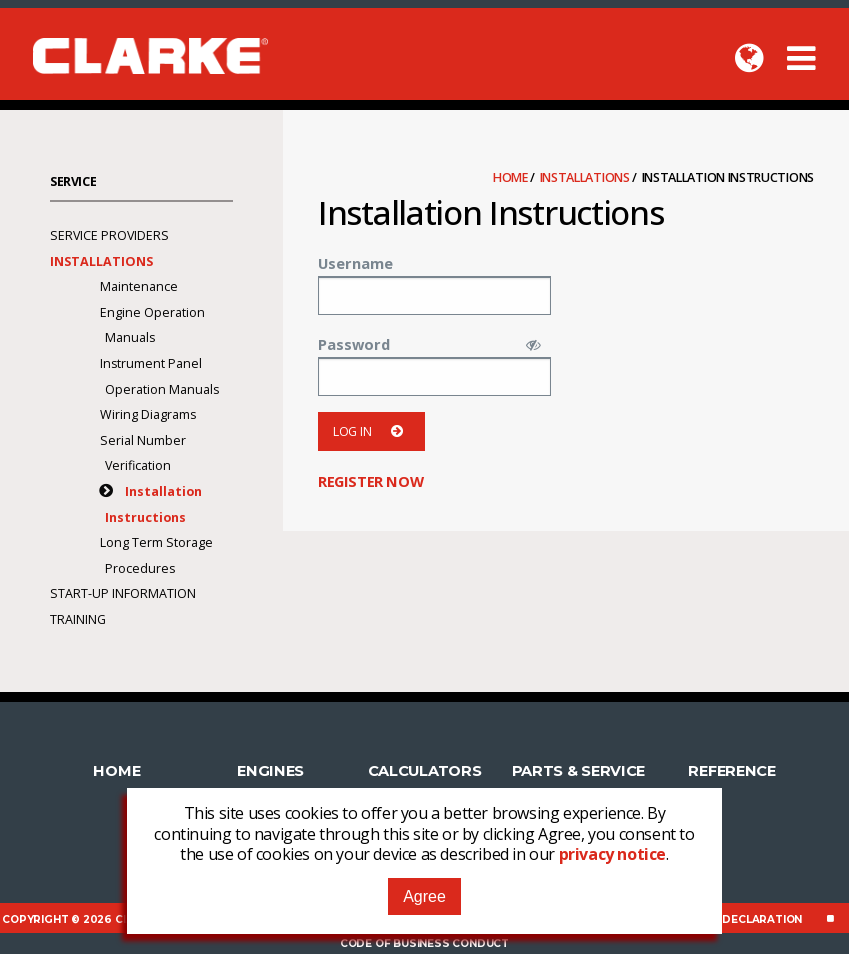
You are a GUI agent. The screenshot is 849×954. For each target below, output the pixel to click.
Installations (586, 177)
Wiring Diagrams (148, 414)
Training (78, 619)
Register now (370, 481)
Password (354, 344)
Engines (270, 771)
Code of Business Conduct (424, 943)
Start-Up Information (123, 593)
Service (73, 181)
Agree (424, 896)
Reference (731, 771)
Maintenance (139, 286)
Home (512, 177)
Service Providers (109, 235)
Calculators (425, 771)
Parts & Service (579, 771)
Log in (371, 431)
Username (355, 263)
